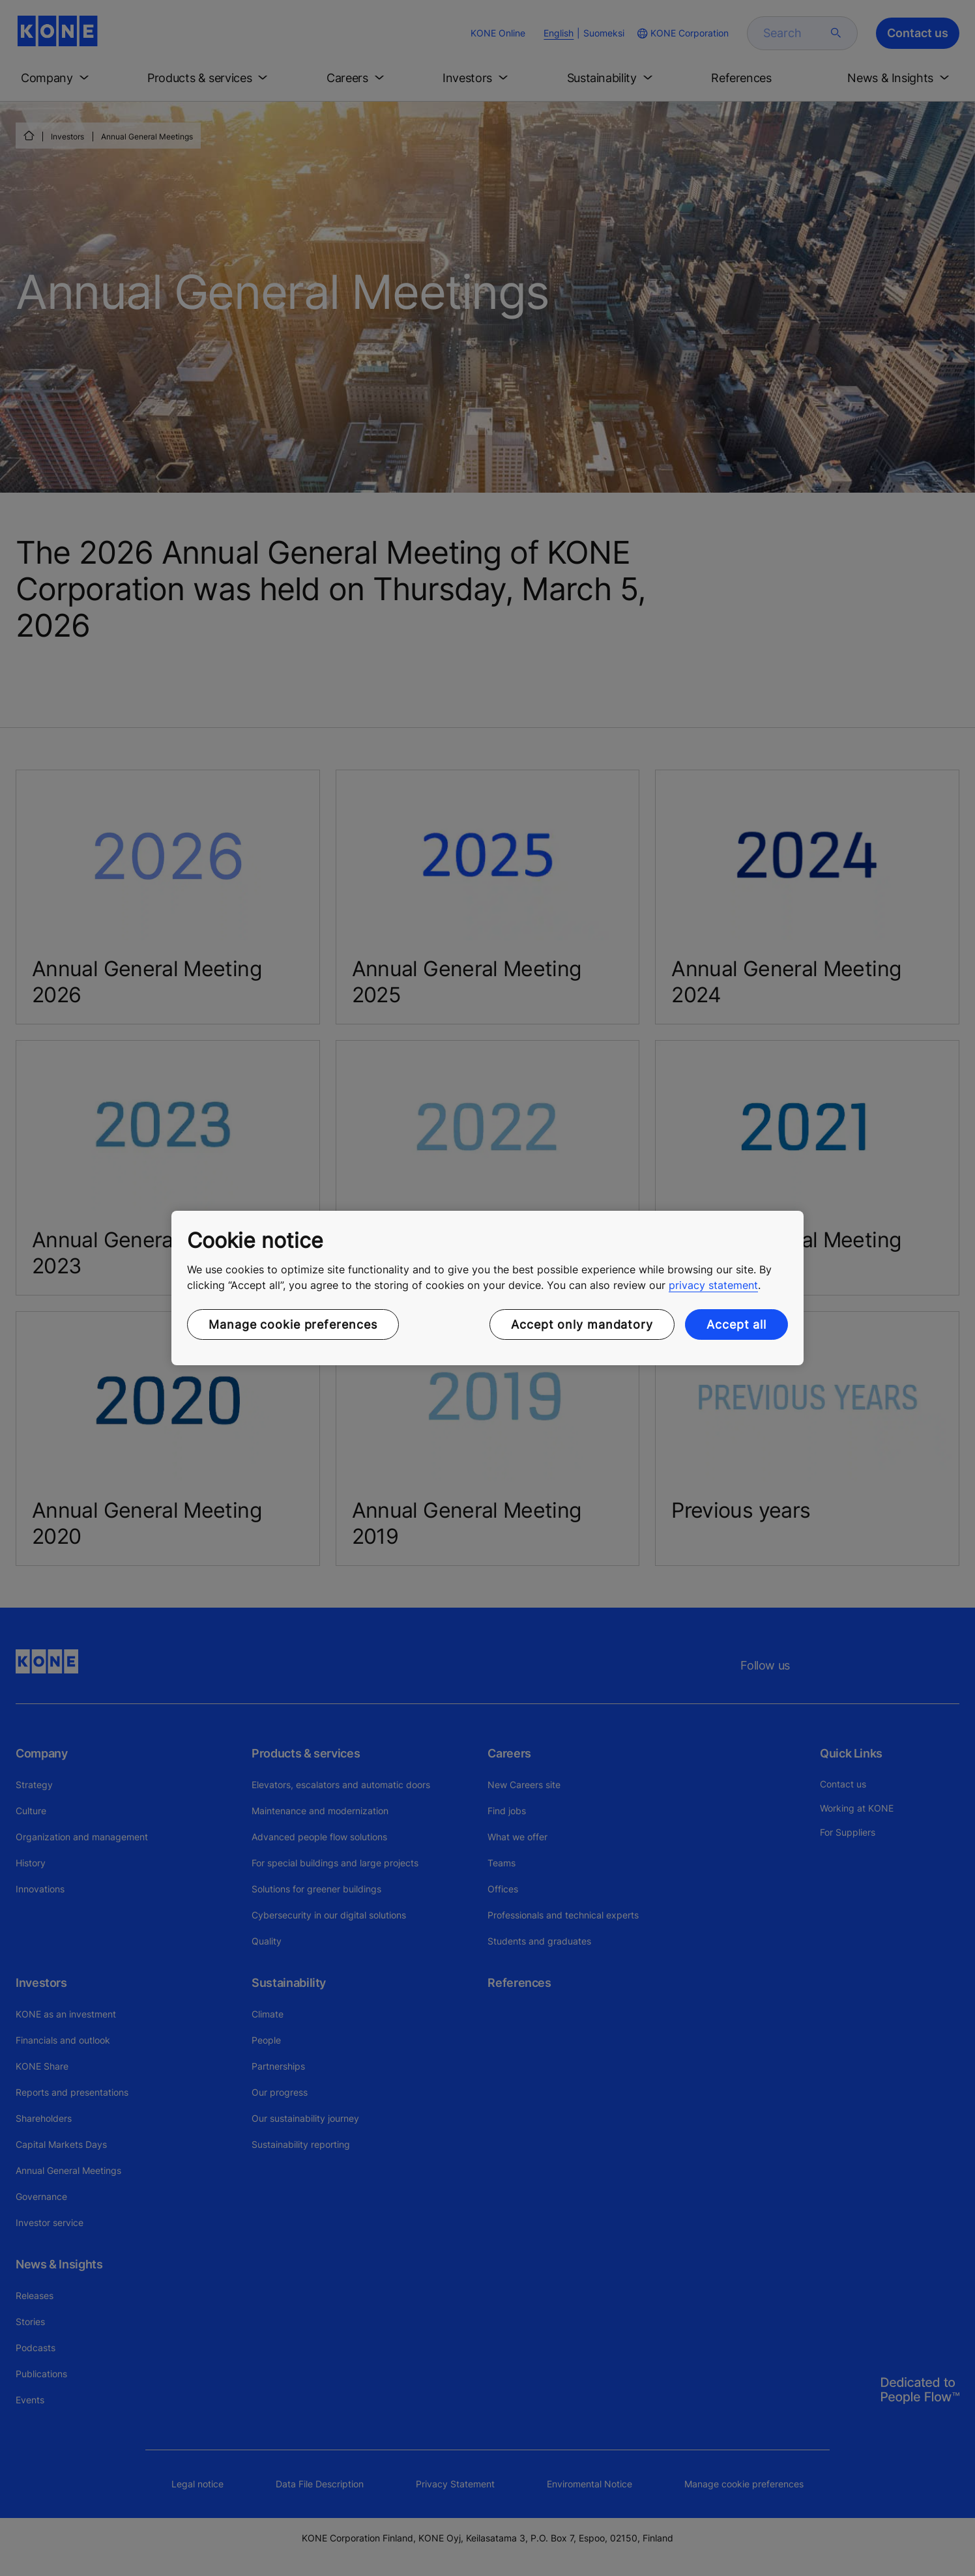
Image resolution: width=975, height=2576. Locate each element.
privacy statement (713, 1285)
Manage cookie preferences (293, 1324)
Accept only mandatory (582, 1324)
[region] (487, 1288)
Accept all (736, 1324)
